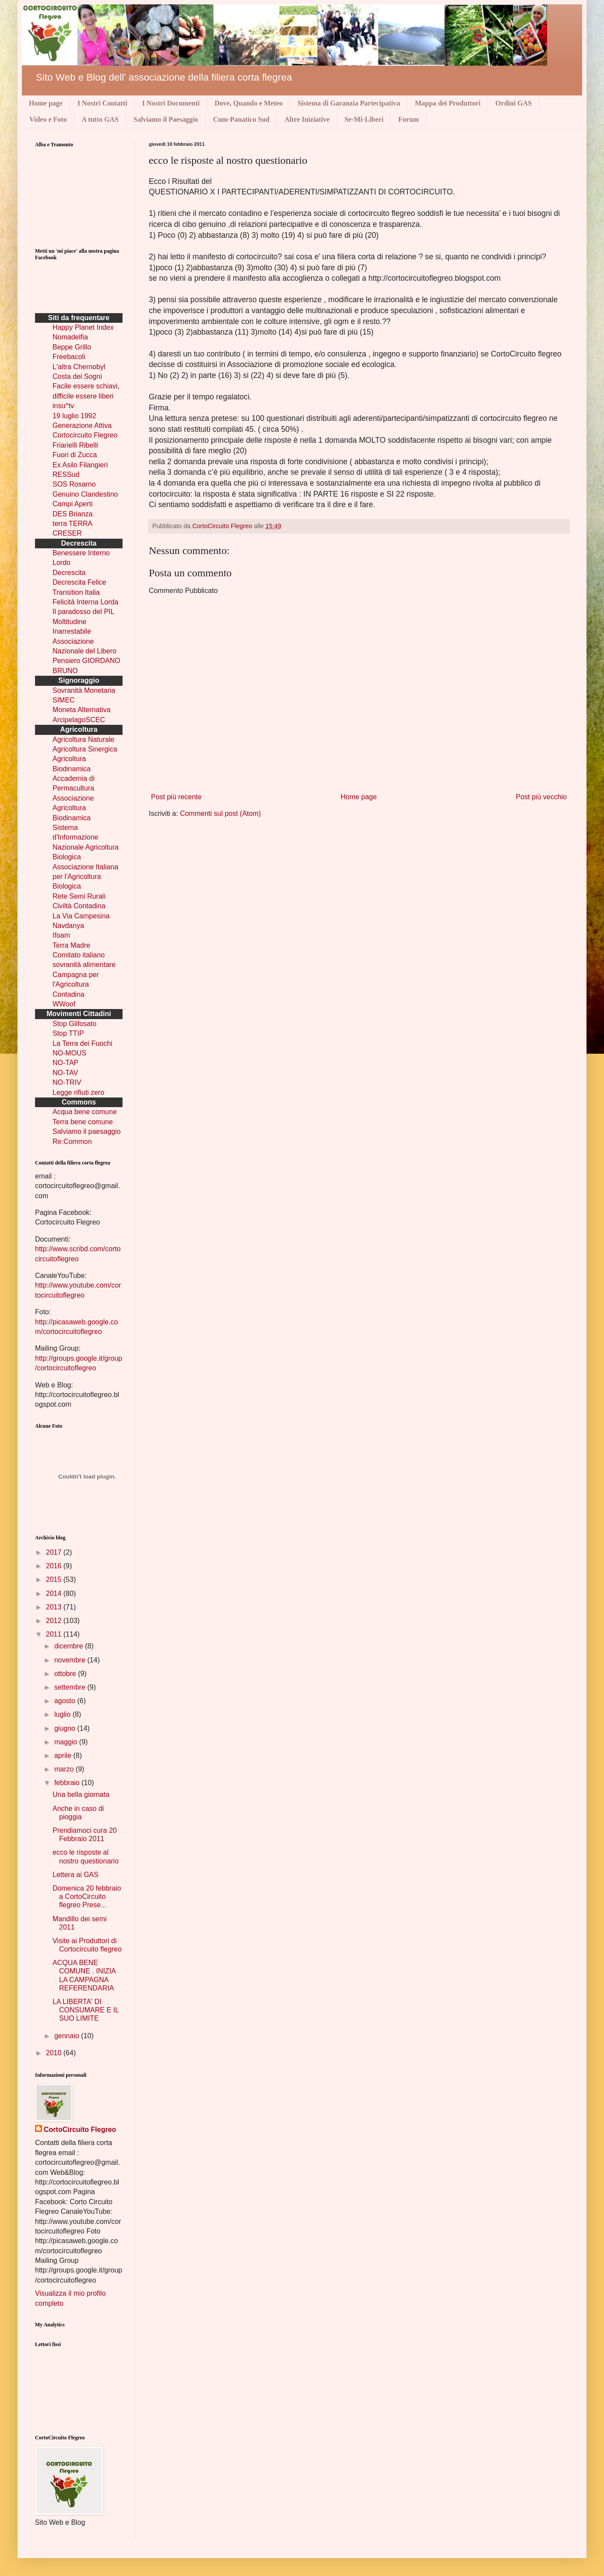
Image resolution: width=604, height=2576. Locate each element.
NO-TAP (65, 1062)
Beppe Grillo (72, 347)
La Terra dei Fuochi (82, 1043)
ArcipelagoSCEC (79, 719)
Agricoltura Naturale (83, 739)
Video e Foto (48, 119)
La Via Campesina (81, 916)
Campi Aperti (73, 504)
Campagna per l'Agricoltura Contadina (76, 984)
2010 (54, 2053)
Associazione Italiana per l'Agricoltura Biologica (85, 876)
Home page (46, 103)
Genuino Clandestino (85, 494)
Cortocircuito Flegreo (85, 435)
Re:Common (72, 1141)
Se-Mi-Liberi (363, 119)
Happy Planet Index (83, 327)
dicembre (69, 1646)
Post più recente (176, 797)
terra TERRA (72, 523)
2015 (54, 1579)
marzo (65, 1769)
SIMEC (64, 700)
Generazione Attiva (82, 425)
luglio (63, 1714)
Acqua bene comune (85, 1111)
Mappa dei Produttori (448, 103)
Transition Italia (76, 592)
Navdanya (68, 925)
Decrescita (69, 572)
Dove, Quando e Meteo (248, 103)
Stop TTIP (68, 1033)
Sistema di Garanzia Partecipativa (349, 103)
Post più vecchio (541, 797)
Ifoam (61, 935)
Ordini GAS (513, 103)
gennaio (67, 2036)
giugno (65, 1728)
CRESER (67, 533)
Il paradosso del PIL (83, 611)
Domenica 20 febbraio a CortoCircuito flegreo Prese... (87, 1896)
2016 (54, 1566)
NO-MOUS (69, 1053)
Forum (408, 119)
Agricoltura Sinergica (85, 749)
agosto (65, 1700)
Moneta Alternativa (82, 709)
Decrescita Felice (79, 582)
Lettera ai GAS (75, 1874)
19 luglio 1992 (74, 416)
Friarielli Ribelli (75, 445)
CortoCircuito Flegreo (223, 525)
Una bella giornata (81, 1794)
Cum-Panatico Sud (241, 119)
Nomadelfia (70, 337)
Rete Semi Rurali (79, 896)
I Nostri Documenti (171, 103)
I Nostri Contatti (102, 103)
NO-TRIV (67, 1082)
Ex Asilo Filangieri (80, 465)
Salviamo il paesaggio (87, 1131)
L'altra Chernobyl (79, 367)
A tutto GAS (100, 119)
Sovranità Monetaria (84, 690)
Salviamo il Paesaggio (165, 119)
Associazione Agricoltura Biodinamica (73, 808)
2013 (54, 1607)
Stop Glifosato (75, 1023)
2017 (54, 1552)
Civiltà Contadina (79, 906)
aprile (64, 1755)
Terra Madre (71, 945)
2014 (54, 1593)
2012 (54, 1620)
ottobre (66, 1673)
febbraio (67, 1782)
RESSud (66, 474)
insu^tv (63, 405)
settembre (71, 1687)
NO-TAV (65, 1072)
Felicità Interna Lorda (85, 602)
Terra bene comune (83, 1122)
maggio (66, 1742)
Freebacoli (69, 356)
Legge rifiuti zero (78, 1092)
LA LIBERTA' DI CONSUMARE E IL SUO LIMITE (86, 2010)
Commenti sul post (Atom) (220, 813)
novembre (71, 1660)
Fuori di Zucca (75, 455)
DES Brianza (73, 514)
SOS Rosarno (74, 484)
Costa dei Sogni (77, 376)
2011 (54, 1634)
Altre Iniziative (307, 119)
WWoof (64, 1004)
